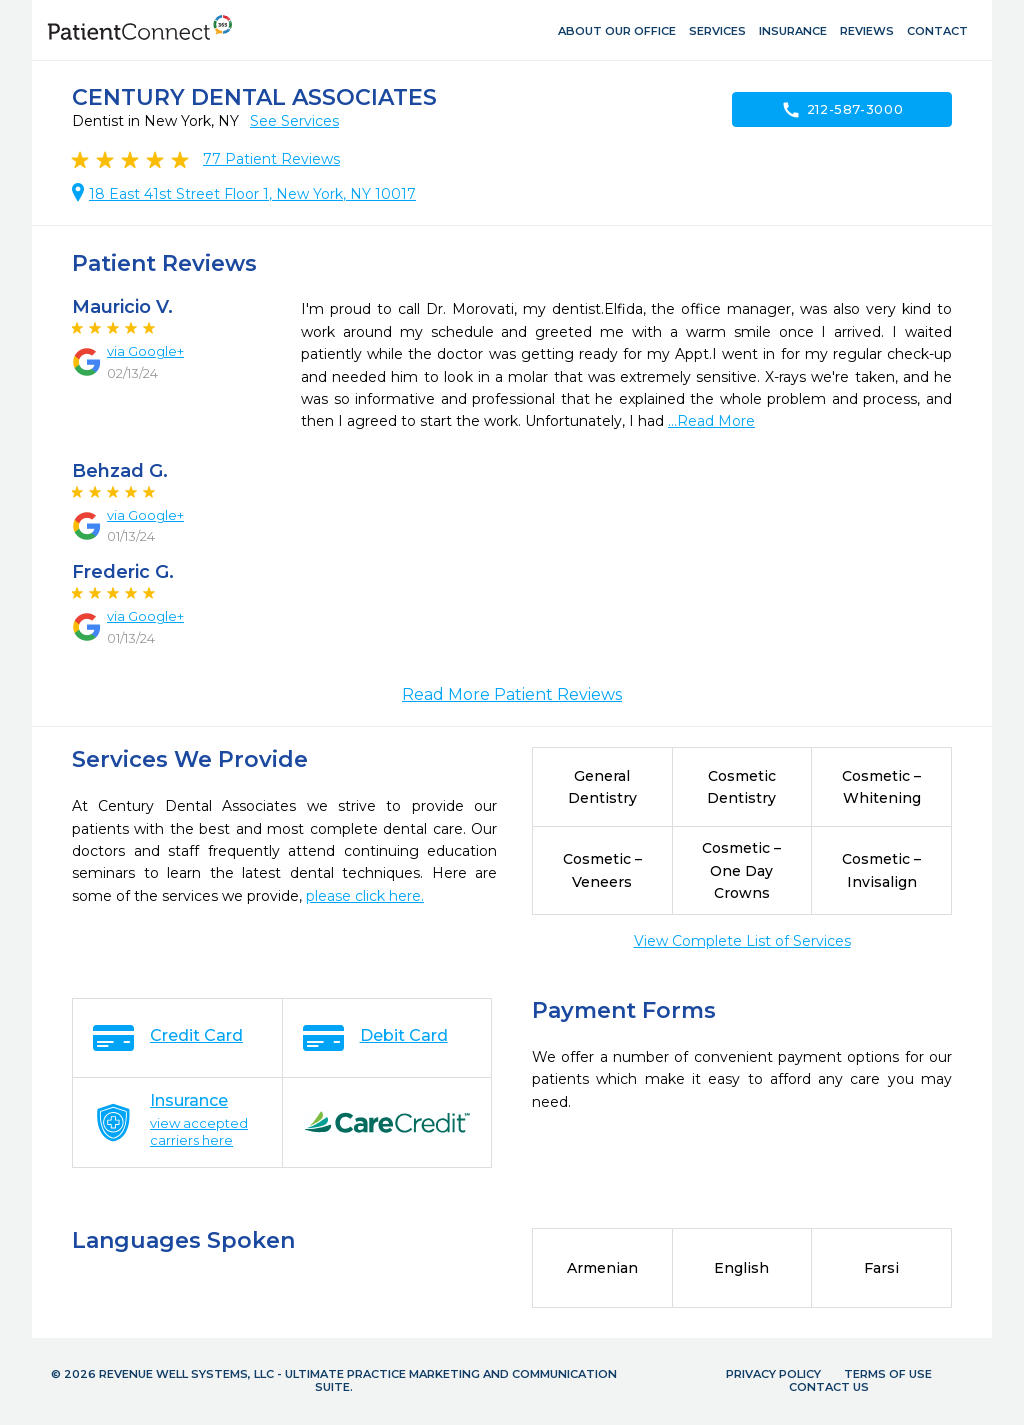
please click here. (365, 896)
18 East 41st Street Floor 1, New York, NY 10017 (252, 194)
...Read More (711, 421)
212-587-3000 (842, 110)
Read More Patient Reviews (512, 694)
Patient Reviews (271, 159)
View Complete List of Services (742, 941)
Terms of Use (888, 1374)
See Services (294, 121)
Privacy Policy (773, 1374)
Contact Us (829, 1387)
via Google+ (145, 351)
